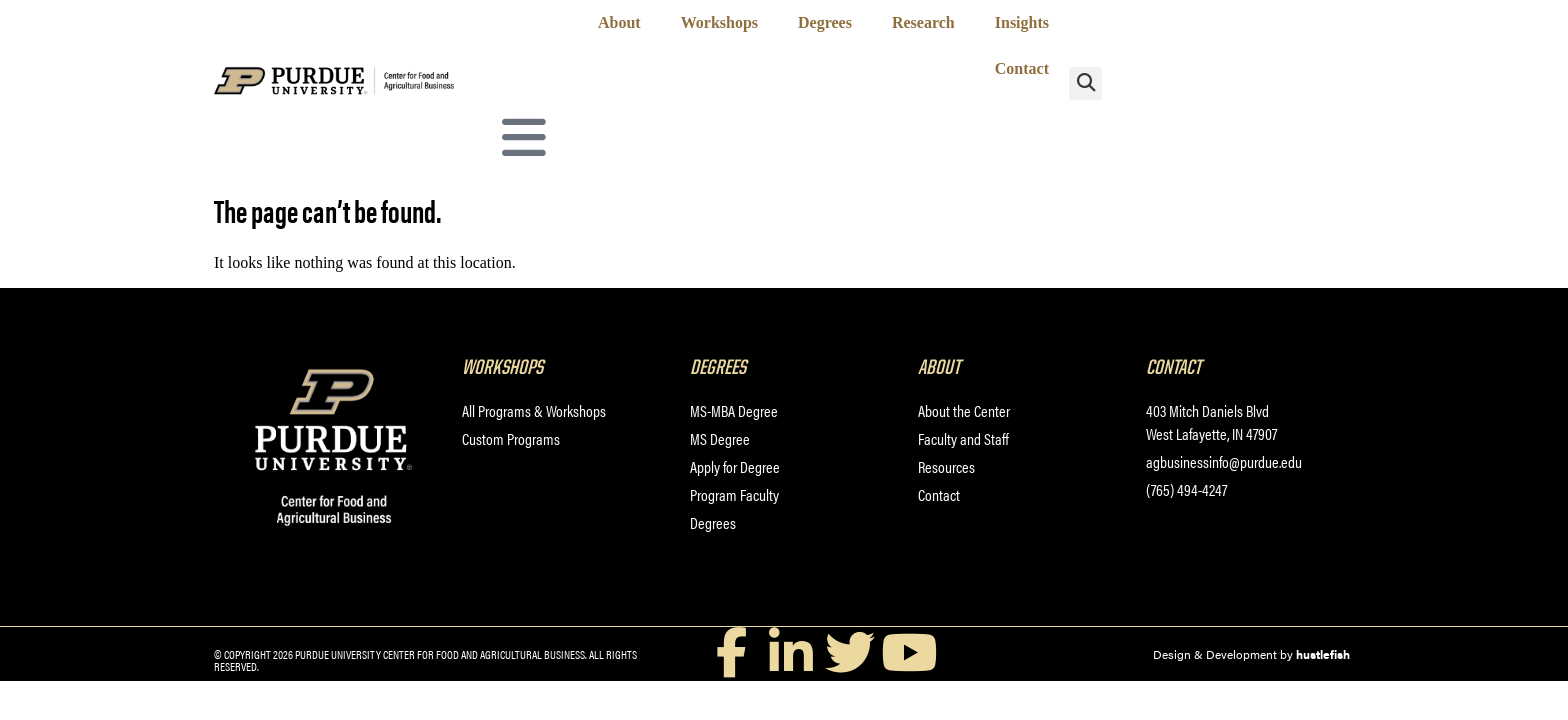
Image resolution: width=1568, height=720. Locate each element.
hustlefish (1323, 654)
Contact (1022, 68)
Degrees (825, 22)
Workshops (719, 22)
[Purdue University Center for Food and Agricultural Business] (356, 90)
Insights (1022, 22)
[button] (1085, 83)
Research (923, 22)
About (619, 22)
